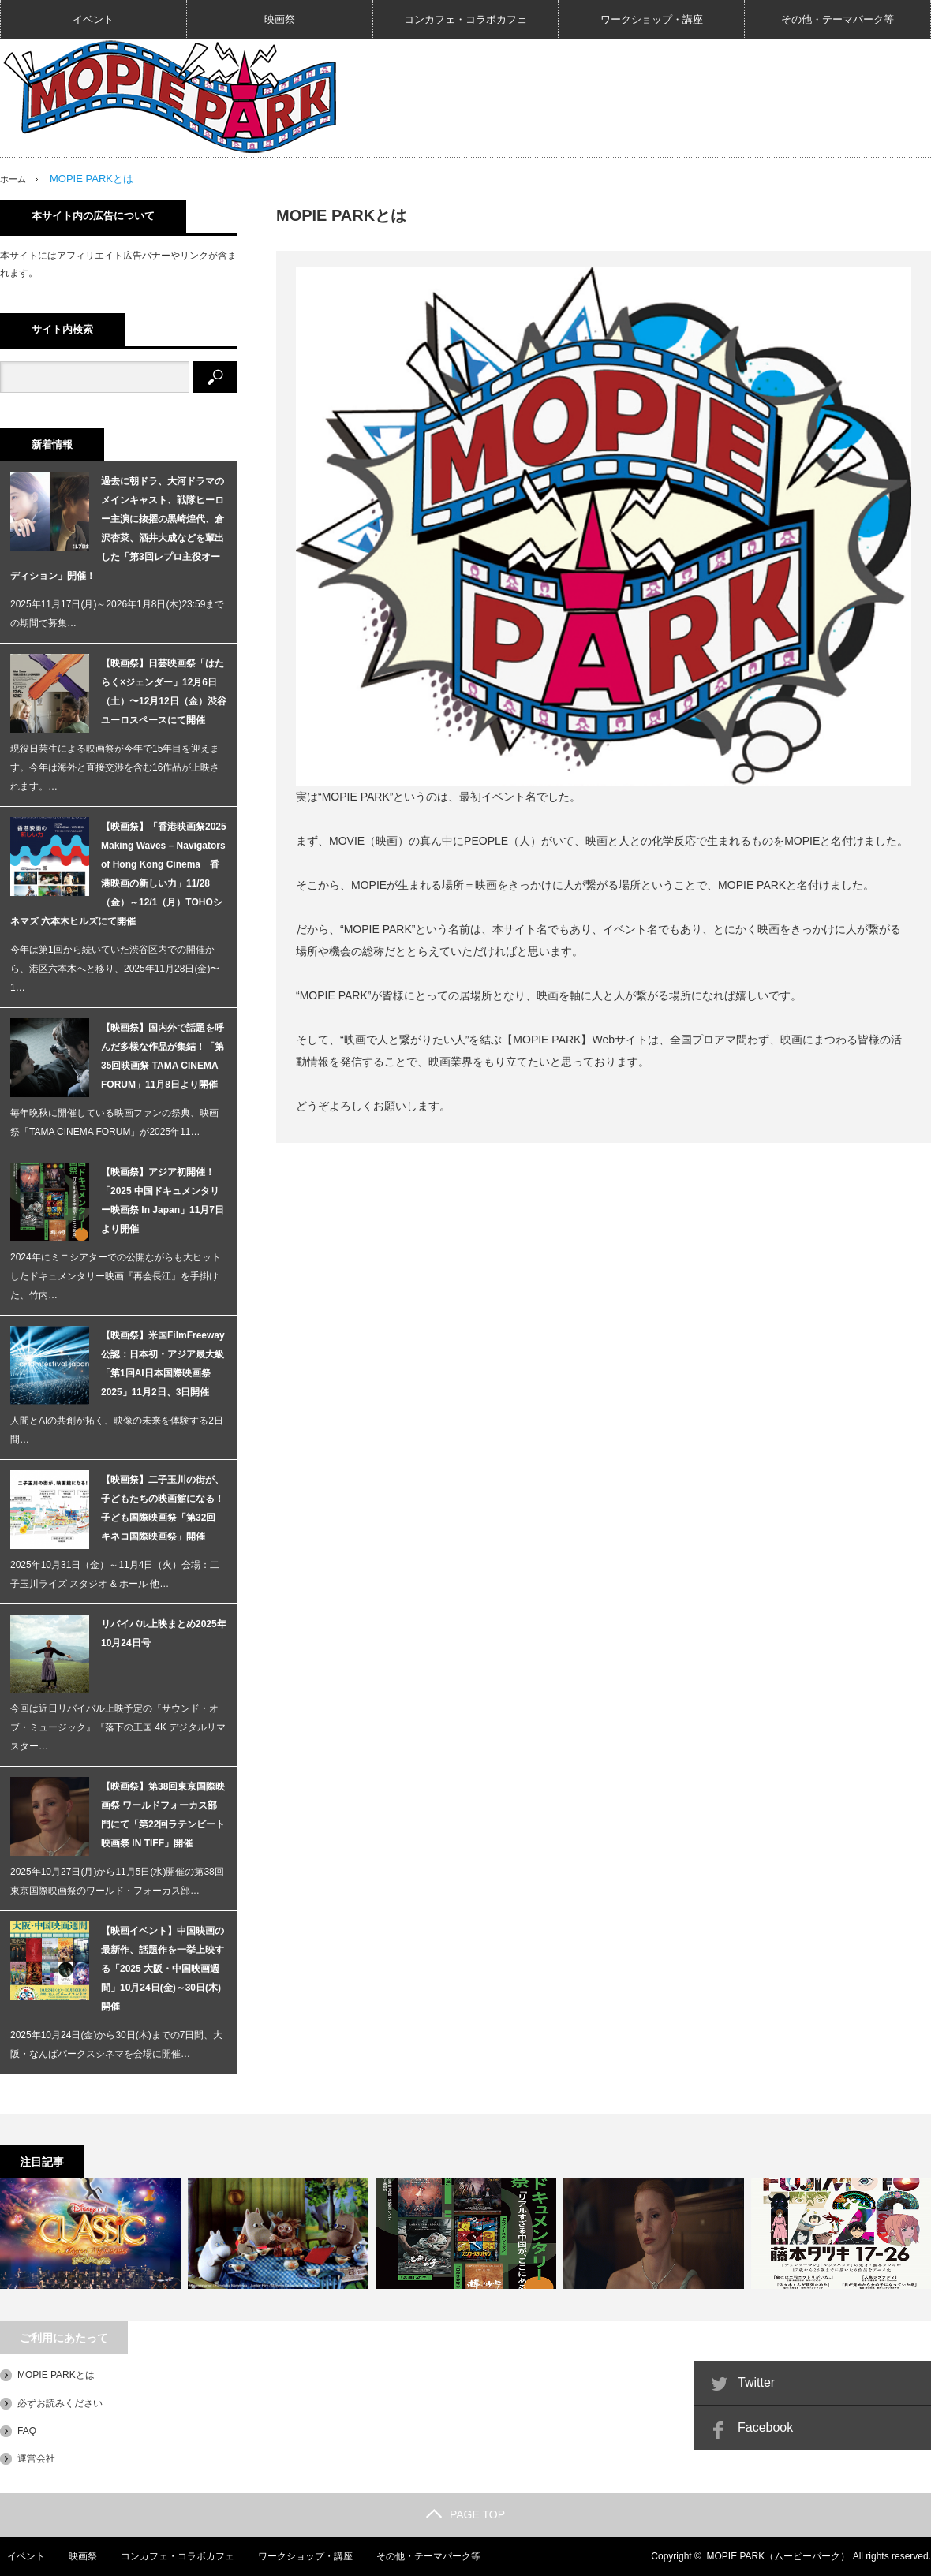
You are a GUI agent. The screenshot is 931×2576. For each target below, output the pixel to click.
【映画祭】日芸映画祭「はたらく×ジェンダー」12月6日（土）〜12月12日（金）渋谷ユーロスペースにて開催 (163, 692)
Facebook (765, 2427)
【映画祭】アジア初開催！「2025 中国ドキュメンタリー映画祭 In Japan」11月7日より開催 (162, 1200)
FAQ (26, 2430)
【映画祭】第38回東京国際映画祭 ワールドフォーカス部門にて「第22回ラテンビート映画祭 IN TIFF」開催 (163, 1815)
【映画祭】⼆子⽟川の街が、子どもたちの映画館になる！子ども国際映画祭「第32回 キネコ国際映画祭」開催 (162, 1508)
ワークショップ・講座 (651, 19)
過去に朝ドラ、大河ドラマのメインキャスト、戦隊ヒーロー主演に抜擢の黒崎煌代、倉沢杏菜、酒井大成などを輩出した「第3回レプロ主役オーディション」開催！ (117, 528)
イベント (93, 19)
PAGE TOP (465, 2514)
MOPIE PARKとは (56, 2374)
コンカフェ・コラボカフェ (465, 19)
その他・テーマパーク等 (837, 19)
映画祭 (279, 19)
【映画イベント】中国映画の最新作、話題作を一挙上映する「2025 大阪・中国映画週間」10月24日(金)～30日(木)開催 (162, 1968)
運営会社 (36, 2458)
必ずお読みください (60, 2402)
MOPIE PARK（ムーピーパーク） (779, 2556)
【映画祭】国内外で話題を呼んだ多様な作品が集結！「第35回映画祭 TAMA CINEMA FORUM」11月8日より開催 (162, 1056)
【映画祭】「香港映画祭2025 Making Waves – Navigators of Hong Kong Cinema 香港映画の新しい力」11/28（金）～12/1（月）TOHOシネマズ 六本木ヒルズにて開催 (118, 874)
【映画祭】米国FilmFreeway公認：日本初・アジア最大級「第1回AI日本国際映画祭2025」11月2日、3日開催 (163, 1364)
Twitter (756, 2382)
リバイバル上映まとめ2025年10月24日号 (163, 1633)
